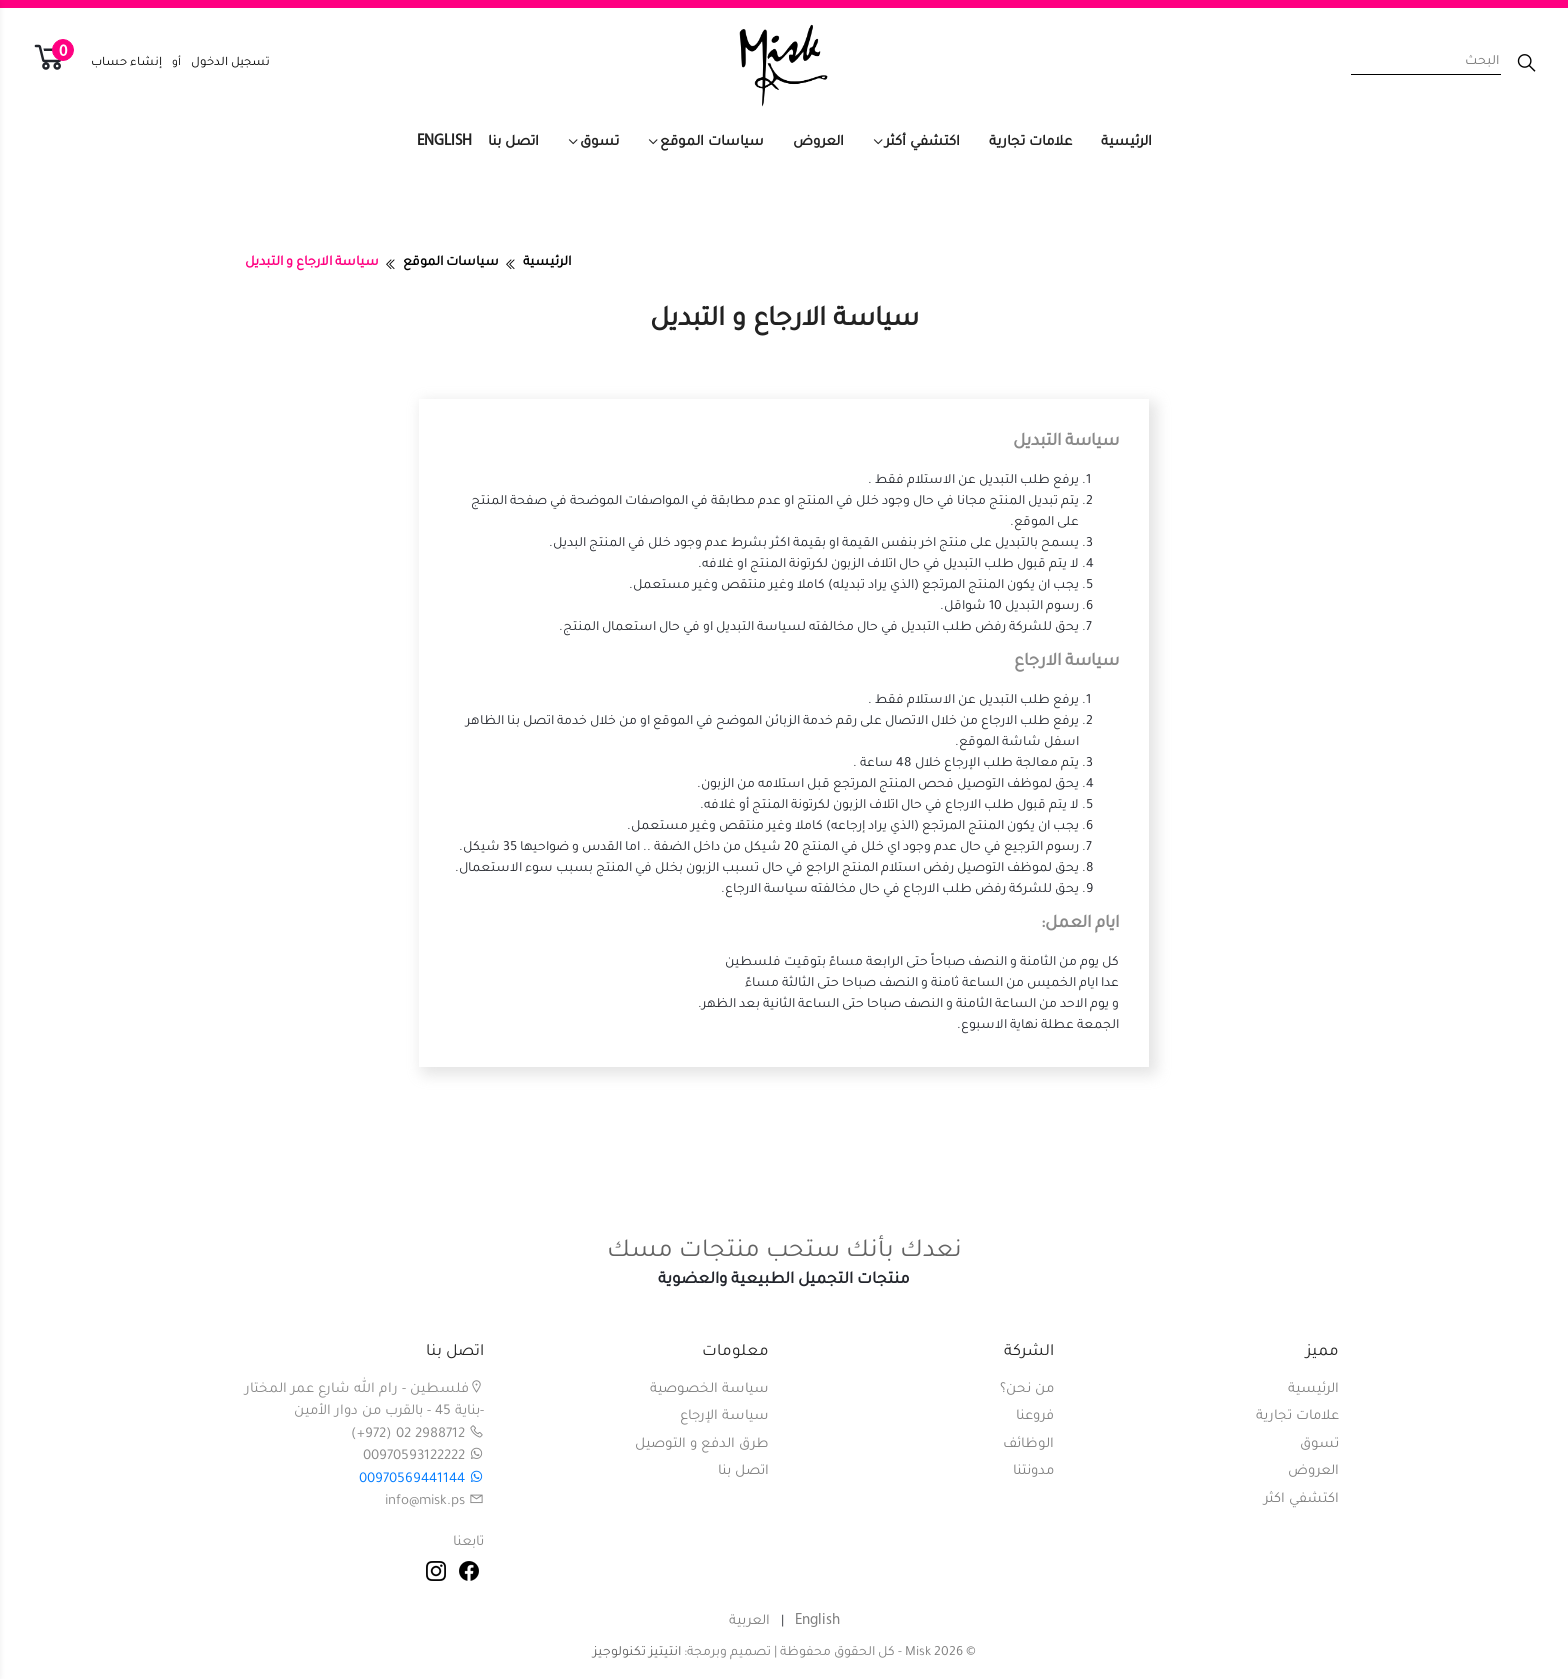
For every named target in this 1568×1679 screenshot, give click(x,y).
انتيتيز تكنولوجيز (637, 1653)
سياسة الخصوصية (709, 1389)
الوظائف (1028, 1444)
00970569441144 (421, 1479)
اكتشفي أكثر (922, 142)
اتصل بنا (513, 142)
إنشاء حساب (126, 63)
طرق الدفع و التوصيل (702, 1444)
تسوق (599, 142)
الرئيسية (1126, 142)
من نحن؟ (1027, 1389)
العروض (818, 142)
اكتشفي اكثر (1301, 1499)
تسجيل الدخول (230, 63)
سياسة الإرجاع (724, 1416)
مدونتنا (1033, 1471)
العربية (749, 1621)
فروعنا (1035, 1416)
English (444, 141)
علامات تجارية (1030, 142)
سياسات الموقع (712, 142)
